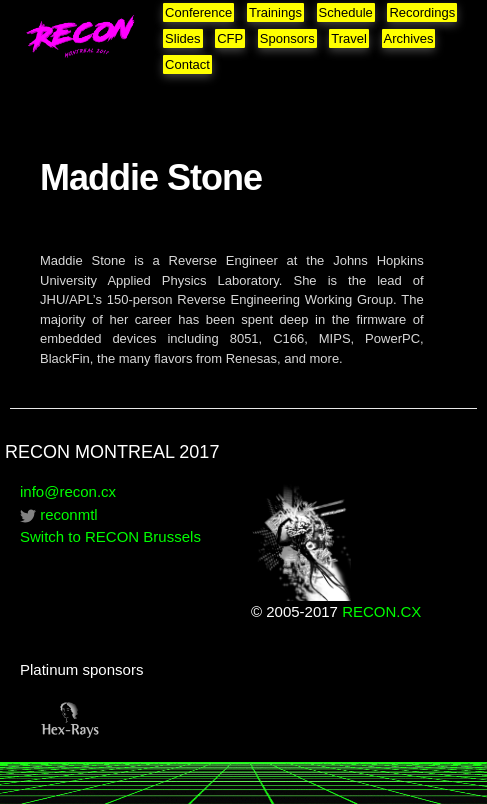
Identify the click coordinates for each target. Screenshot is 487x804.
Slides (182, 38)
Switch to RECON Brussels (110, 536)
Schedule (346, 12)
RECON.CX (381, 611)
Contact (187, 64)
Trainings (275, 12)
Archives (409, 38)
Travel (349, 38)
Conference (198, 12)
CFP (230, 38)
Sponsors (287, 38)
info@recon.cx (68, 491)
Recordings (422, 12)
